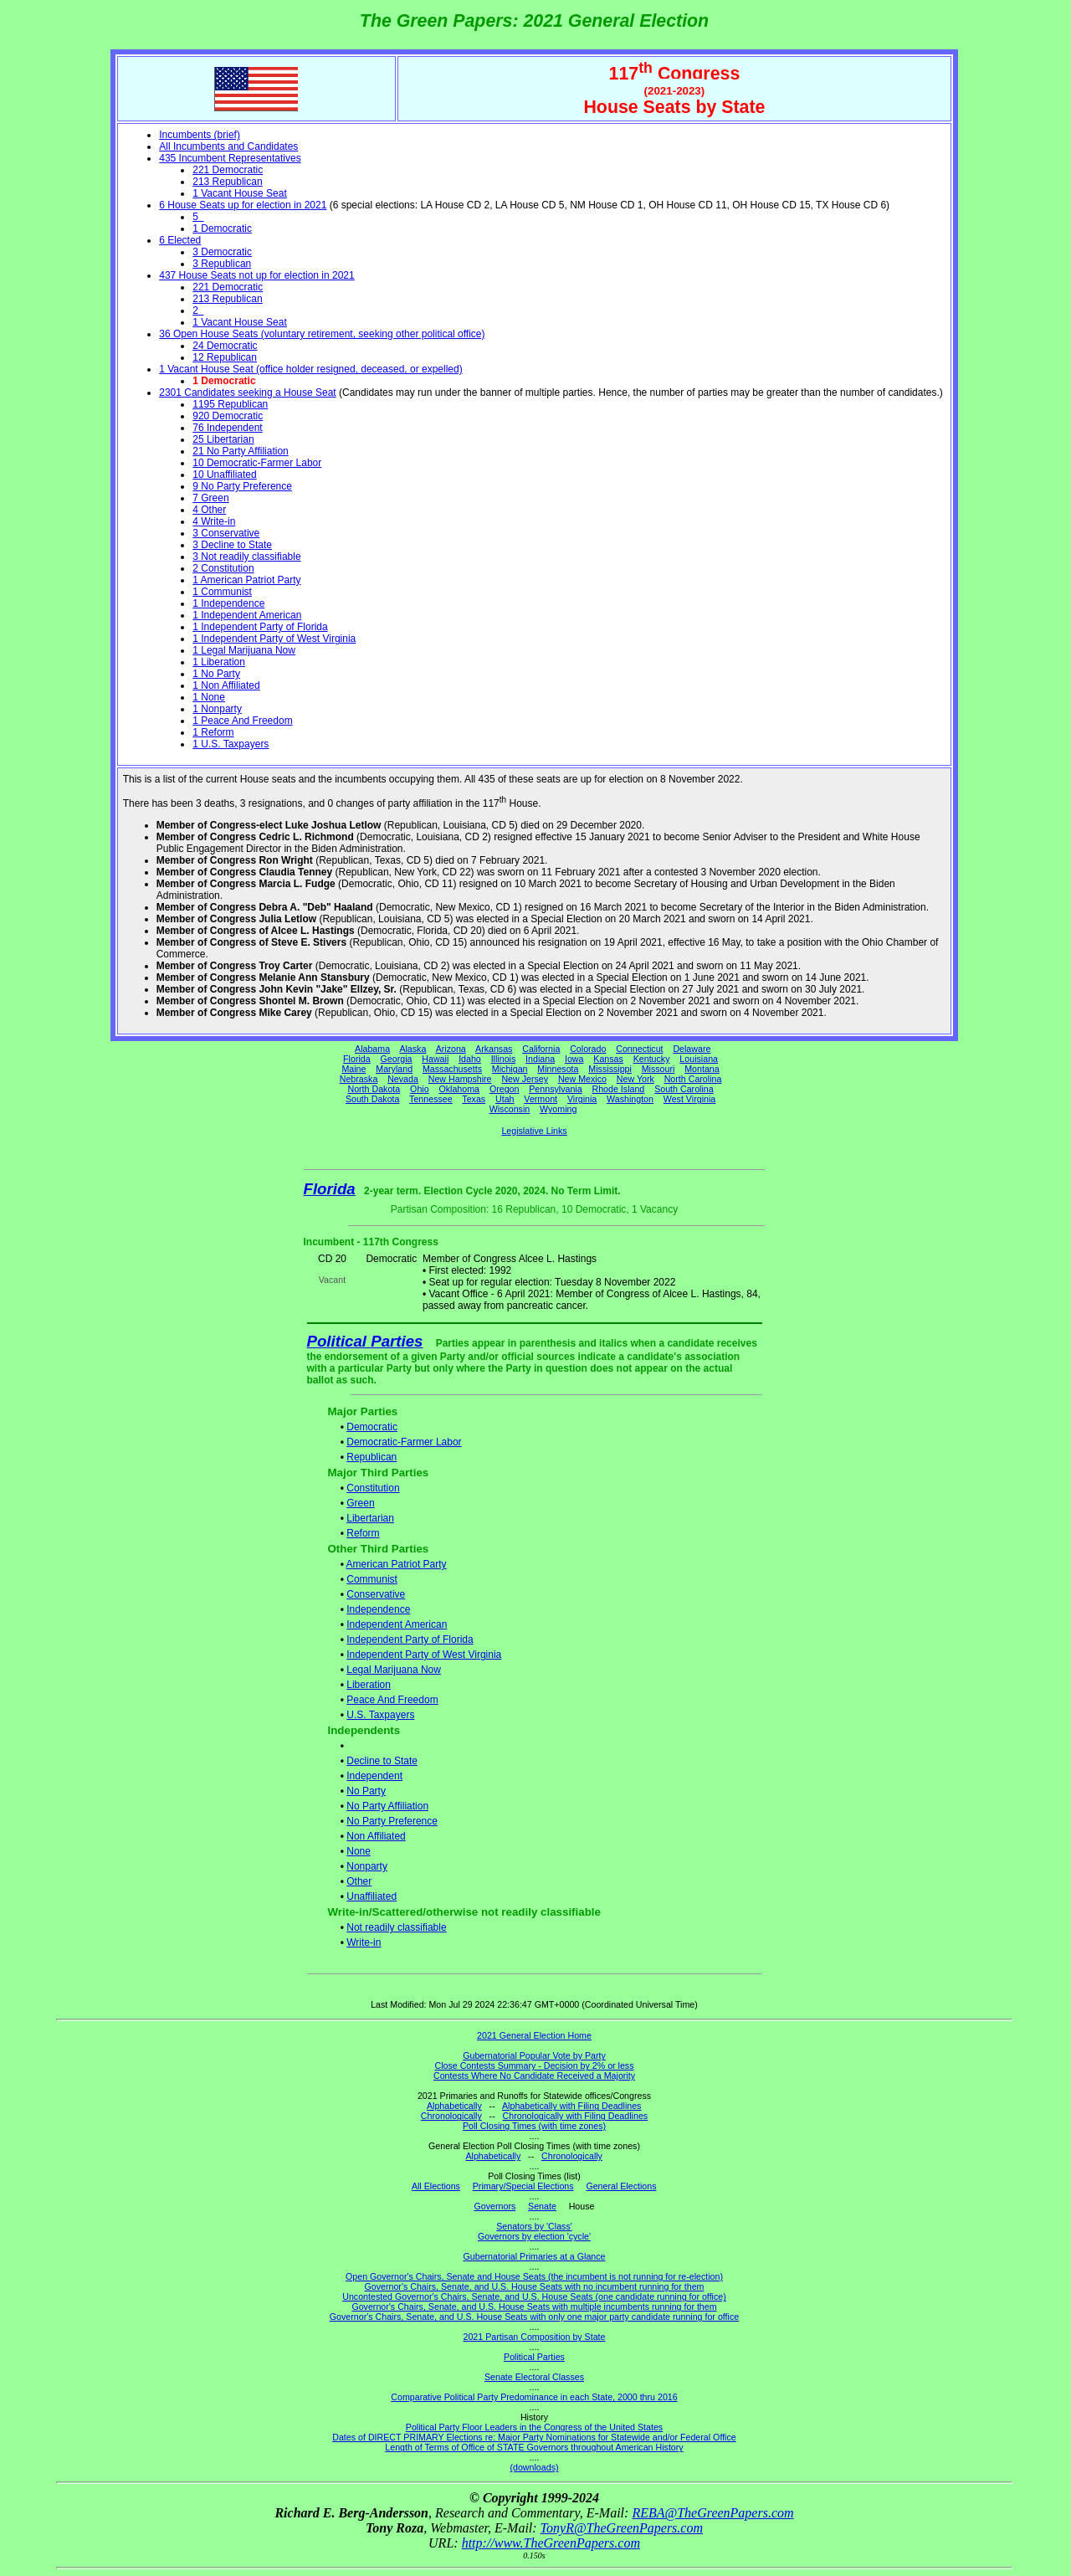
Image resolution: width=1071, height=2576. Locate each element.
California (541, 1049)
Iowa (574, 1059)
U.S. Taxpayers (380, 1715)
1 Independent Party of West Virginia (274, 638)
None (358, 1851)
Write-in (363, 1942)
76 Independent (227, 428)
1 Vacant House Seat (239, 193)
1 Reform (212, 732)
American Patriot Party (396, 1564)
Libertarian (370, 1518)
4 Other (209, 510)
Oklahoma (458, 1089)
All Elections (436, 2186)
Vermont (540, 1099)
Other (359, 1881)
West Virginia (689, 1099)
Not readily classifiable (396, 1927)
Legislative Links (533, 1131)
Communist (371, 1579)
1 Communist (222, 592)
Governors (495, 2206)
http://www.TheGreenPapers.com (551, 2543)
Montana (701, 1069)
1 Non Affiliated (226, 685)
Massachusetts (452, 1069)
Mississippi (610, 1069)
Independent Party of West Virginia (423, 1654)
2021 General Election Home (534, 2035)
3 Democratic (222, 252)
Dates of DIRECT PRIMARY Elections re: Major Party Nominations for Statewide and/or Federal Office (534, 2437)
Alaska (412, 1049)
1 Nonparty (217, 709)
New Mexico (582, 1079)
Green (360, 1503)
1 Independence (228, 603)
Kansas (608, 1059)
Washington (630, 1099)
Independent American (396, 1624)
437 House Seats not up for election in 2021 (257, 275)
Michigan (510, 1069)
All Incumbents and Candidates (228, 146)
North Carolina (693, 1079)
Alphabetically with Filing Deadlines (571, 2106)
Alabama (372, 1049)
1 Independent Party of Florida (259, 627)
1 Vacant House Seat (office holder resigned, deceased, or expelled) (310, 369)
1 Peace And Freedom (242, 720)
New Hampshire (460, 1079)
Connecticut (639, 1049)
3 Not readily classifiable (246, 556)
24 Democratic (224, 346)
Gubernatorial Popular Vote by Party (534, 2055)
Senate (542, 2206)
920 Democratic (227, 416)
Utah (505, 1099)
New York (635, 1079)
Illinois (503, 1059)
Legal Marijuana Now (393, 1669)
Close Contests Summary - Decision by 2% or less (533, 2065)
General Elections (621, 2186)
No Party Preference (392, 1821)
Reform (362, 1533)
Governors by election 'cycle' (534, 2236)
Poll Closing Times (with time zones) (534, 2126)
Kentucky (651, 1059)
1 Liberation (218, 662)
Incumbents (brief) (199, 135)
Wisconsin (509, 1109)
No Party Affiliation (387, 1806)
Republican (371, 1457)
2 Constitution (223, 568)
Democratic (371, 1427)
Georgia (397, 1059)
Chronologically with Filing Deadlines (575, 2116)
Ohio (419, 1089)
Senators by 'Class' (534, 2226)
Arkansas (493, 1049)
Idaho (470, 1059)
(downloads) (534, 2467)
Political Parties (365, 1341)
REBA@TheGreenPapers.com (712, 2513)
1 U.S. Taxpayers (230, 744)
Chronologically (451, 2116)
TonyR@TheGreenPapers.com (622, 2528)
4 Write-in (213, 521)
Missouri (658, 1069)
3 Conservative (225, 533)
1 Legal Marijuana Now (243, 650)
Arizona (451, 1049)
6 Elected (180, 240)
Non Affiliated (376, 1836)
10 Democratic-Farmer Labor (256, 463)
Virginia (582, 1099)
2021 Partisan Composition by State (534, 2337)
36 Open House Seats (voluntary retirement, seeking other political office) (321, 334)
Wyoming (558, 1109)
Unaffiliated (371, 1896)
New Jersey (524, 1079)
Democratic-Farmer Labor (403, 1442)
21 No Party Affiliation (240, 451)
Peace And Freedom (392, 1700)
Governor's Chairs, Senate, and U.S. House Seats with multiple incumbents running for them (533, 2306)
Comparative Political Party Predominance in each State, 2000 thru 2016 (534, 2397)
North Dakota (373, 1089)
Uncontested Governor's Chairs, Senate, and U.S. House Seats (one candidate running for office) (534, 2296)
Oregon (504, 1089)
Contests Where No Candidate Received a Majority (534, 2076)
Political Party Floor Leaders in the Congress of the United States (534, 2427)
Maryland (394, 1069)
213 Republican (227, 181)
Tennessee (431, 1099)
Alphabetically (454, 2106)
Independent (374, 1776)
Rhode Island (618, 1089)
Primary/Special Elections (523, 2186)
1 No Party (216, 674)
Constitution (372, 1488)
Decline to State (382, 1761)
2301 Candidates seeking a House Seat (247, 392)
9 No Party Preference (242, 486)
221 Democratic (227, 170)
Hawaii (435, 1059)
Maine (353, 1069)
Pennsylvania (555, 1089)
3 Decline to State (232, 545)
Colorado (588, 1049)
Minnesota (557, 1069)
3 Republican (221, 263)
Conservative (375, 1594)
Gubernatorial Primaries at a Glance (535, 2256)
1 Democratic (222, 228)
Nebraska (359, 1079)
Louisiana (698, 1059)
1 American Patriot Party (246, 580)
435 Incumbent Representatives (229, 158)
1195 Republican (230, 404)
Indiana (540, 1059)
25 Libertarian (223, 439)
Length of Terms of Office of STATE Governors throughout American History (534, 2447)
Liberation (368, 1685)
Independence (378, 1609)
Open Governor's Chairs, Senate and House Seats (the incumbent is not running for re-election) (534, 2276)
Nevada (402, 1079)
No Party (366, 1791)
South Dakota (373, 1099)
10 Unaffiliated (224, 474)
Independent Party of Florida (409, 1639)
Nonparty (366, 1866)
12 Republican (224, 357)
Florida (357, 1059)
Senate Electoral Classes (534, 2377)
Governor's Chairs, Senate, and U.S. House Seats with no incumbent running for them (535, 2286)
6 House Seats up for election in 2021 (242, 205)
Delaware (691, 1049)
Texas (473, 1099)
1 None (208, 697)
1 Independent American (246, 615)
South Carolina (684, 1089)
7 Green (210, 498)
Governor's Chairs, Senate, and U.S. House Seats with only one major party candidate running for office (534, 2317)
